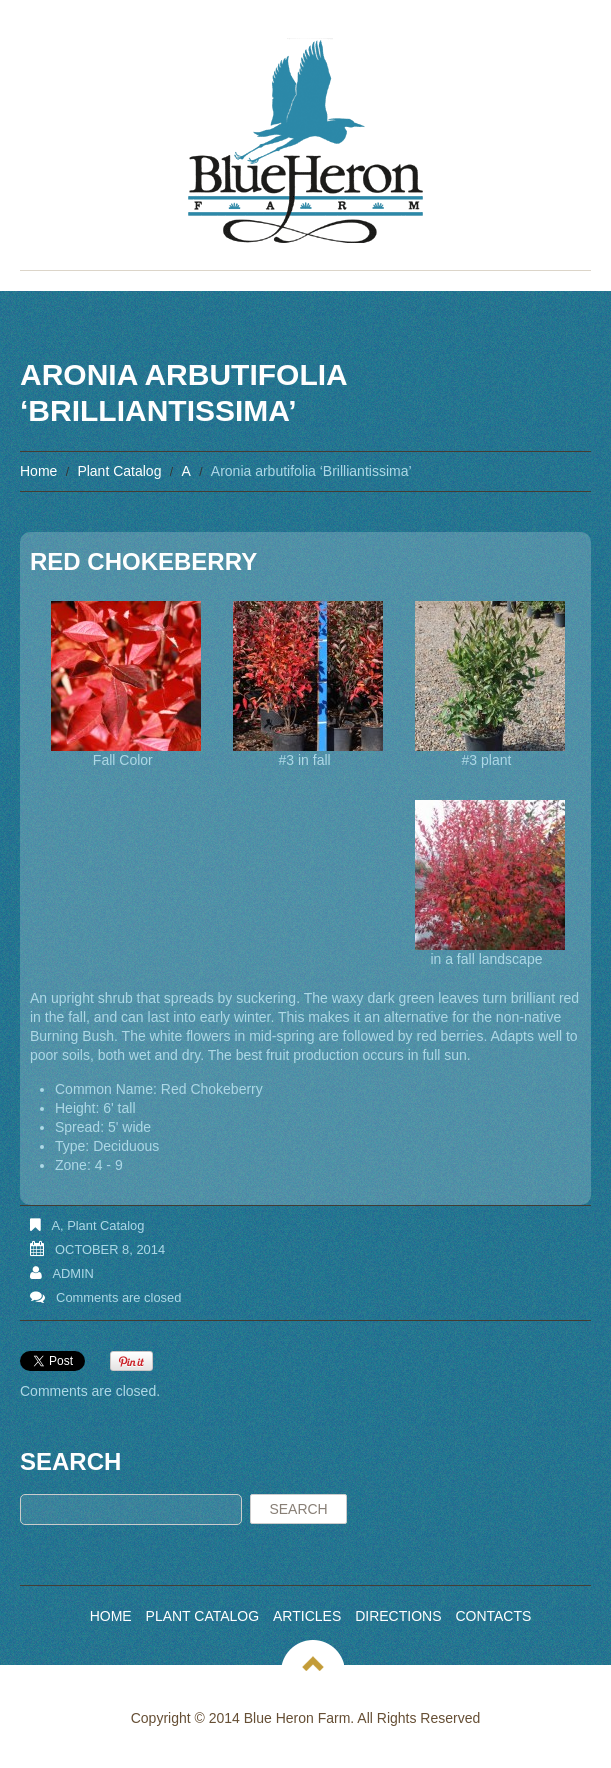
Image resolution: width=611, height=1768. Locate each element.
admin (73, 1273)
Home (38, 471)
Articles (307, 1616)
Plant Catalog (119, 471)
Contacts (493, 1616)
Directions (398, 1616)
